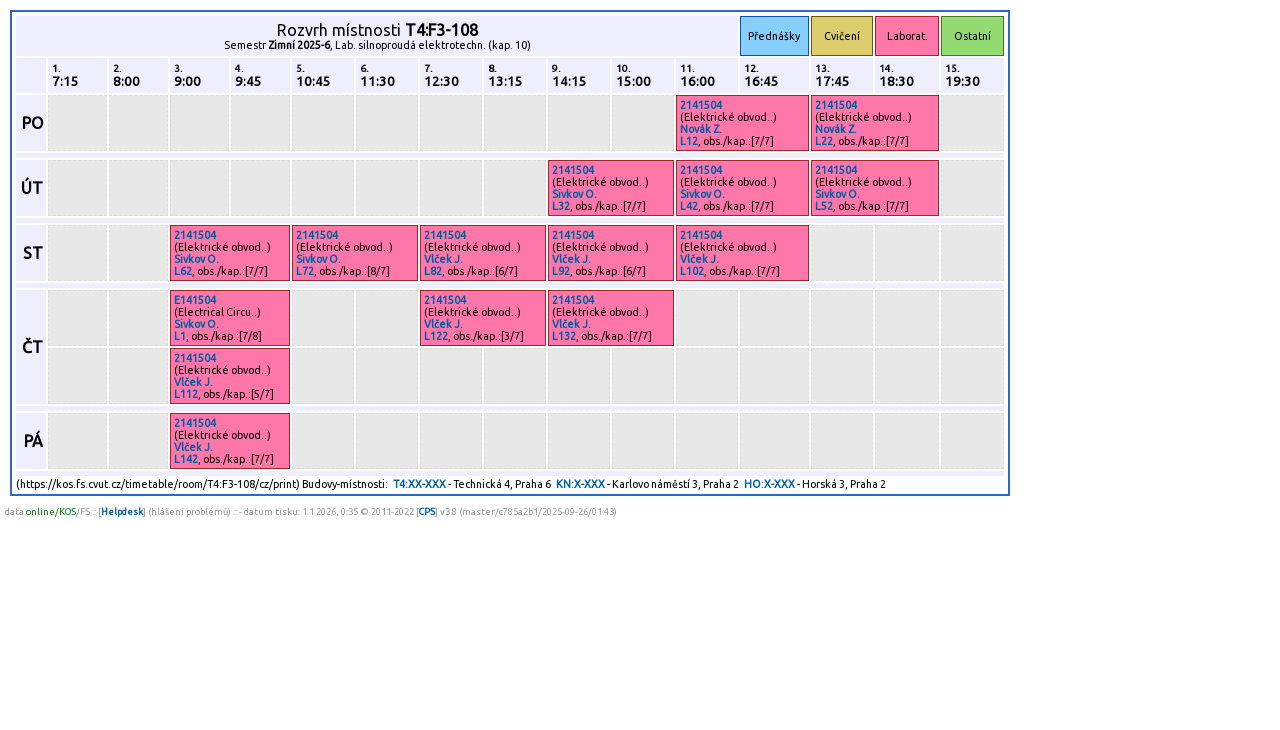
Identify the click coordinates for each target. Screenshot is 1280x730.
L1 (180, 336)
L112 (186, 394)
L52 (824, 206)
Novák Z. (701, 129)
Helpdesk (122, 511)
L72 (305, 271)
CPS (427, 511)
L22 (824, 141)
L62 (183, 271)
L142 (186, 459)
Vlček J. (443, 259)
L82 (433, 271)
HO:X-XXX (769, 484)
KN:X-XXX (580, 484)
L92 (561, 271)
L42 (689, 206)
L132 (564, 336)
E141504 (195, 300)
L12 (689, 141)
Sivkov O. (574, 194)
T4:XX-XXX (419, 484)
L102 (692, 271)
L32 (561, 206)
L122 (436, 336)
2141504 (701, 105)
